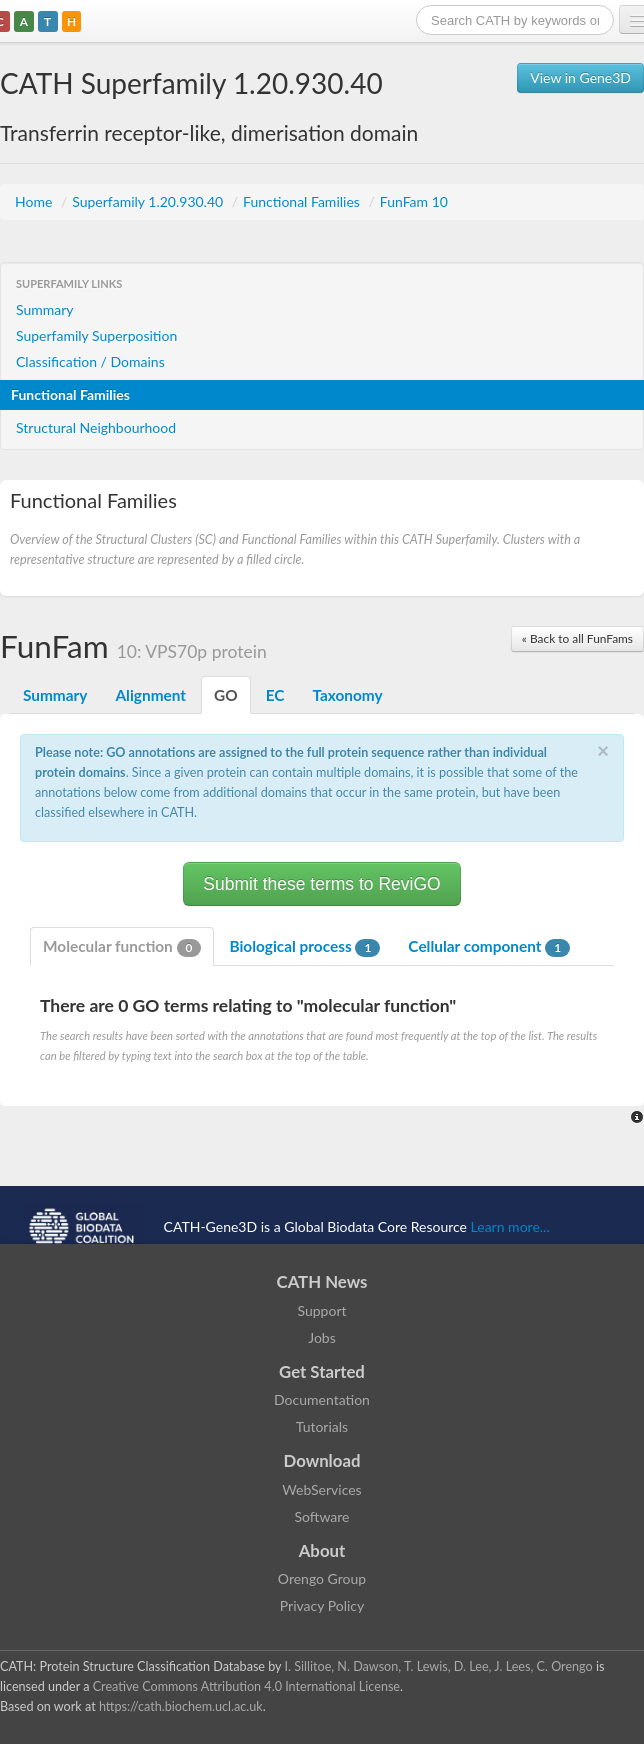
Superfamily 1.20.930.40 (149, 201)
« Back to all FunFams (577, 638)
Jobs (322, 1337)
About (322, 1550)
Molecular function (122, 947)
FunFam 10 (414, 201)
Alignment (150, 695)
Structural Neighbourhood (96, 427)
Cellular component (489, 947)
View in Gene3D (580, 77)
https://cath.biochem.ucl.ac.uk (181, 1706)
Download (322, 1460)
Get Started (322, 1371)
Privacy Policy (322, 1605)
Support (321, 1310)
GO (226, 695)
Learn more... (510, 1226)
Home (35, 201)
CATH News (322, 1281)
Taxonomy (347, 695)
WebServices (321, 1489)
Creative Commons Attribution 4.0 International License (246, 1686)
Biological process (304, 947)
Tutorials (322, 1426)
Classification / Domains (90, 361)
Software (322, 1516)
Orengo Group (322, 1578)
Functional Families (303, 201)
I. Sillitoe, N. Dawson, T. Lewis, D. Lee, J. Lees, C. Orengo (439, 1666)
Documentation (322, 1399)
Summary (45, 309)
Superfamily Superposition (96, 335)
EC (275, 695)
